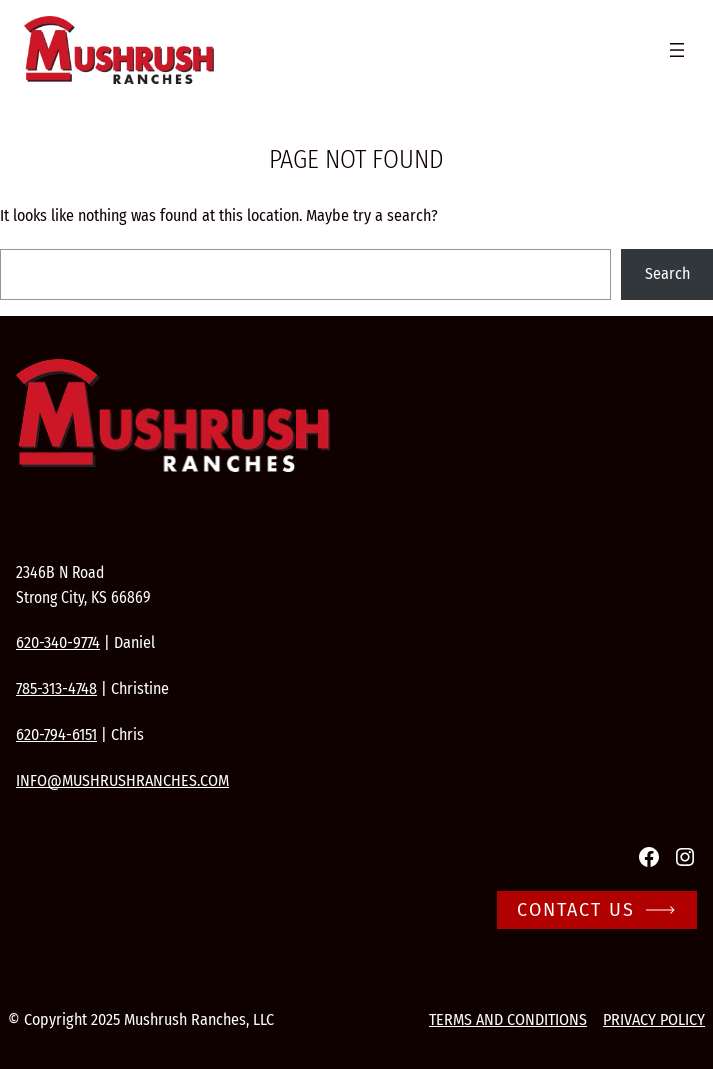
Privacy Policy (654, 1019)
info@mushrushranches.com (122, 780)
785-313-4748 (56, 688)
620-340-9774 (58, 642)
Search (667, 273)
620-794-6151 (56, 734)
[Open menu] (677, 50)
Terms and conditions (508, 1019)
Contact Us (576, 910)
